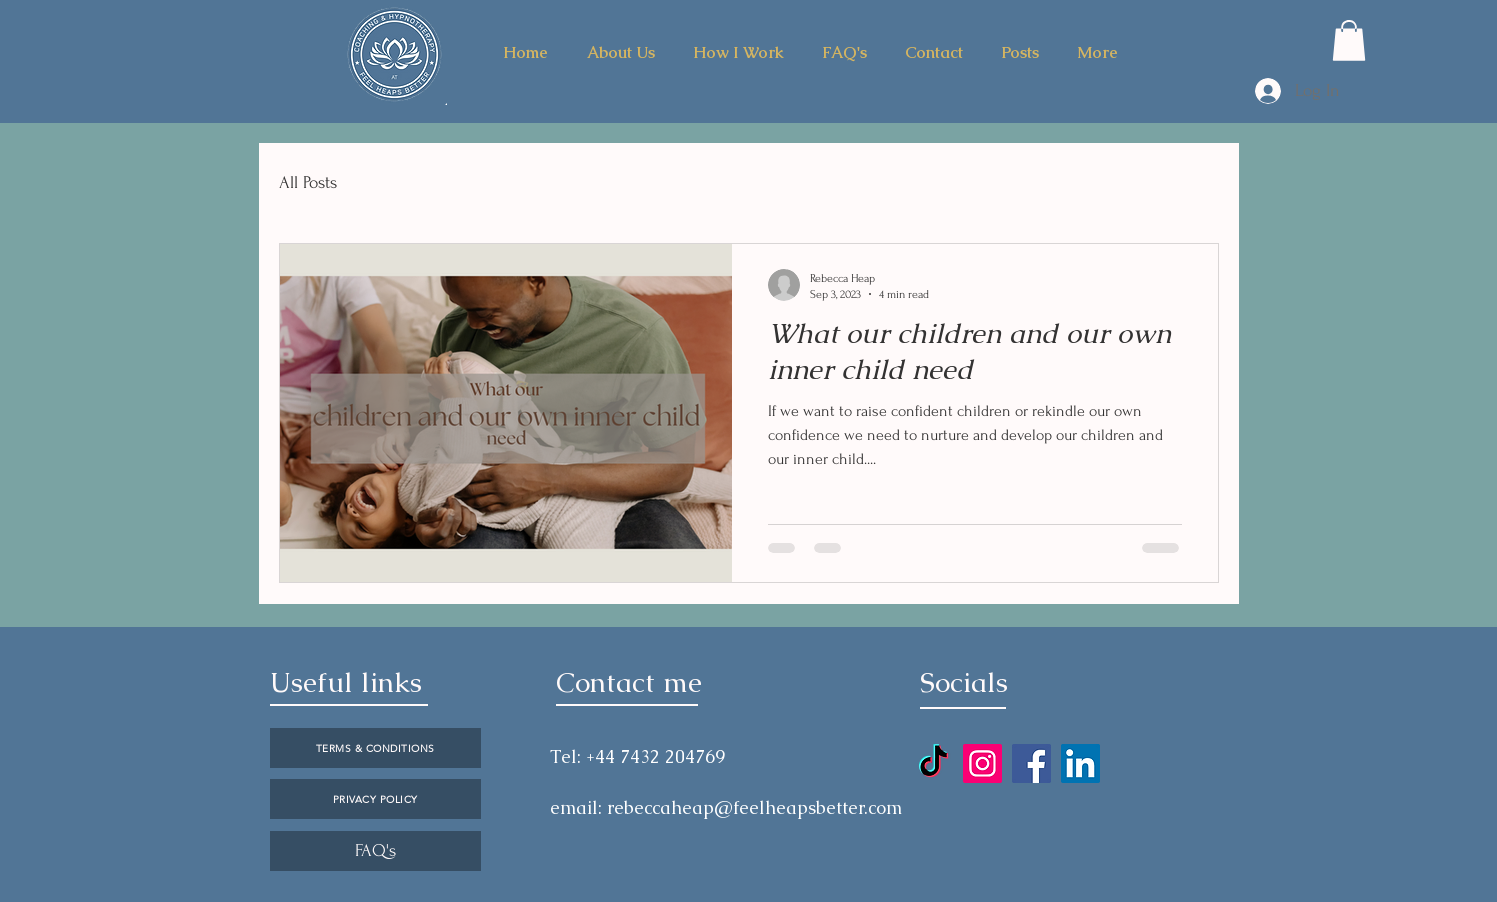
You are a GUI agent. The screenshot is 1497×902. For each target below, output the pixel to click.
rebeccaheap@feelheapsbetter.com (754, 807)
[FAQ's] (375, 851)
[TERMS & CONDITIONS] (375, 748)
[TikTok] (933, 763)
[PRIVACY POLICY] (375, 799)
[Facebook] (1031, 763)
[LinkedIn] (1080, 763)
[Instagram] (982, 763)
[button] (1349, 40)
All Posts (308, 182)
